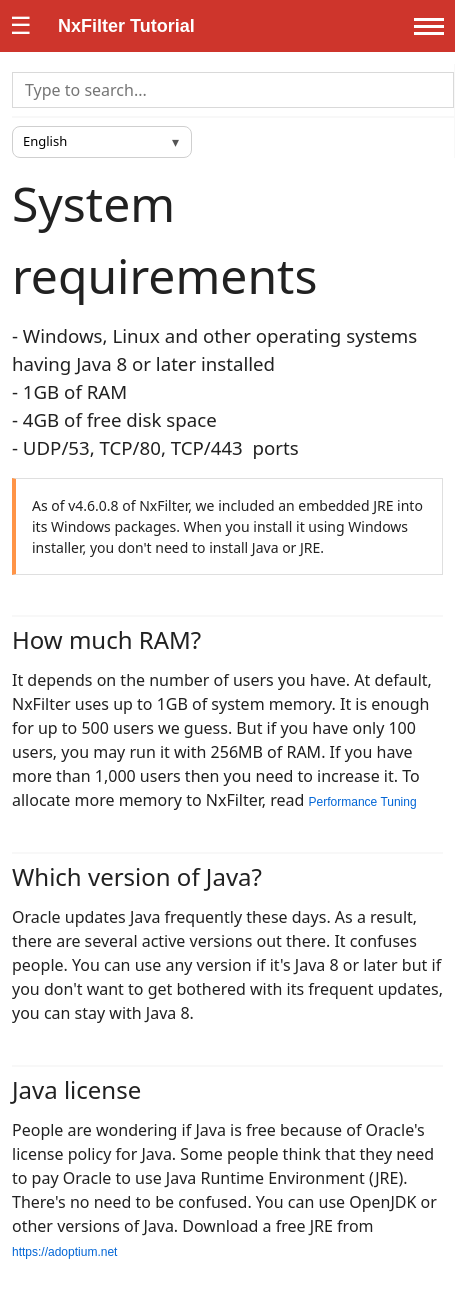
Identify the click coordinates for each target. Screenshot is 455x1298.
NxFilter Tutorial (126, 26)
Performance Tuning (363, 802)
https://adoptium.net (64, 1252)
